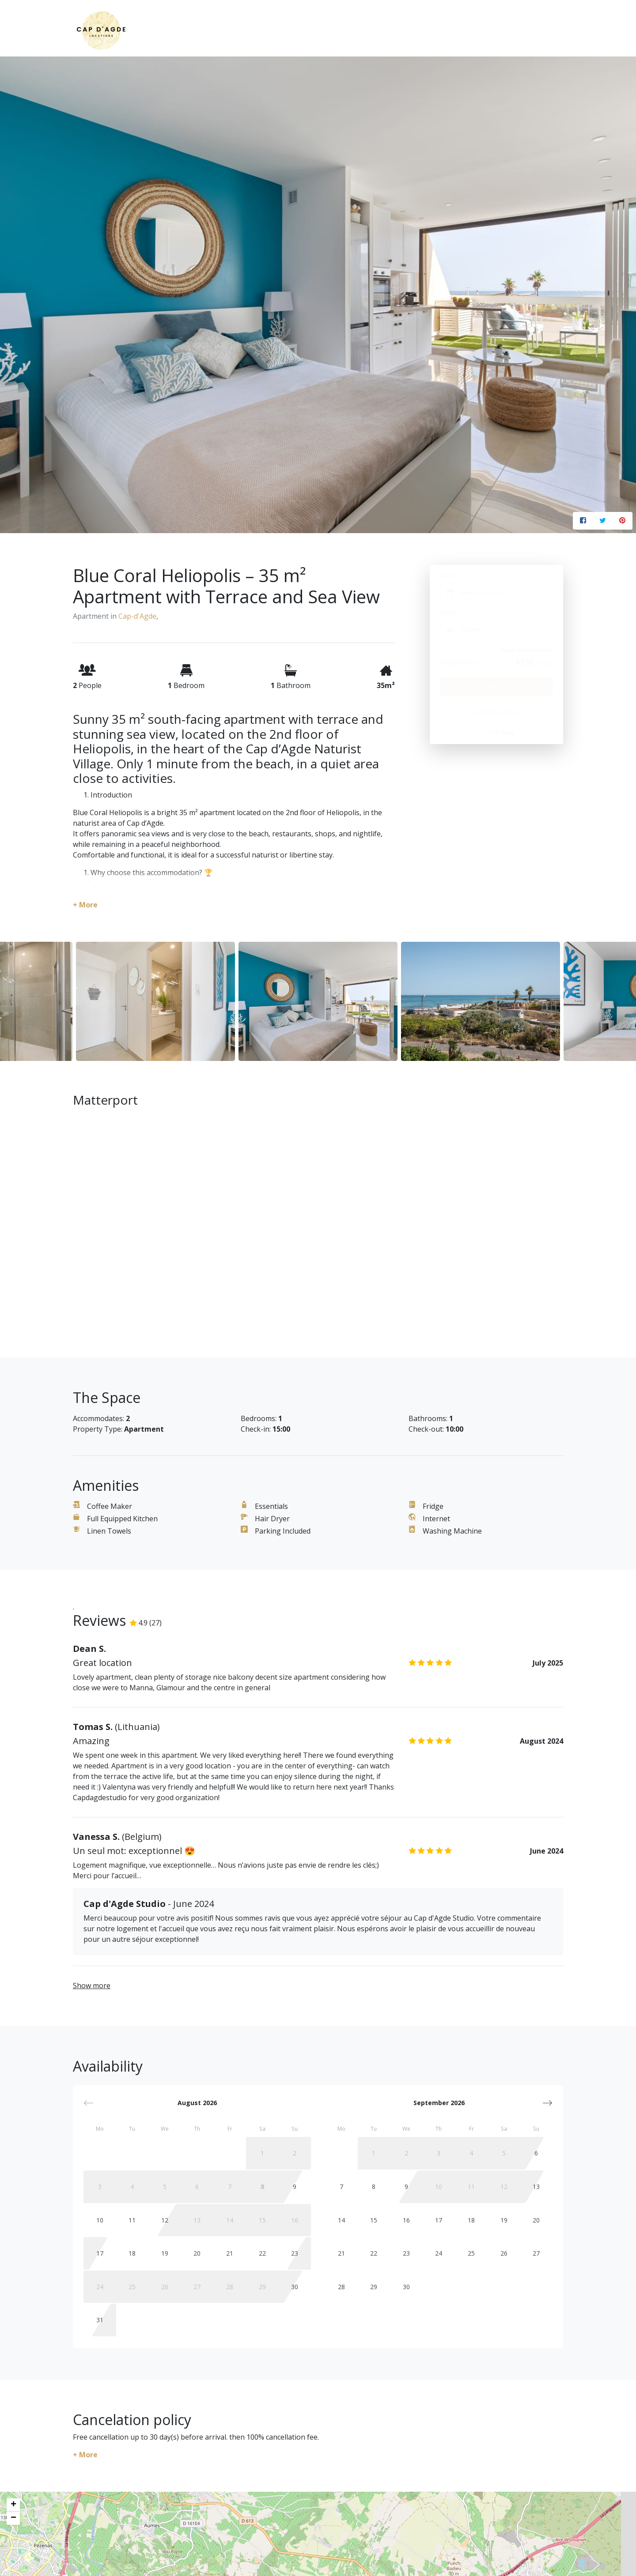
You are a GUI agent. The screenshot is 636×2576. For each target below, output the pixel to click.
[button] (547, 2103)
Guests (449, 612)
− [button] (13, 2518)
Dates (447, 575)
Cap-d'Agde (137, 616)
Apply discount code (526, 650)
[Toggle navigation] (556, 31)
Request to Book (497, 712)
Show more (91, 1985)
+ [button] (13, 2505)
